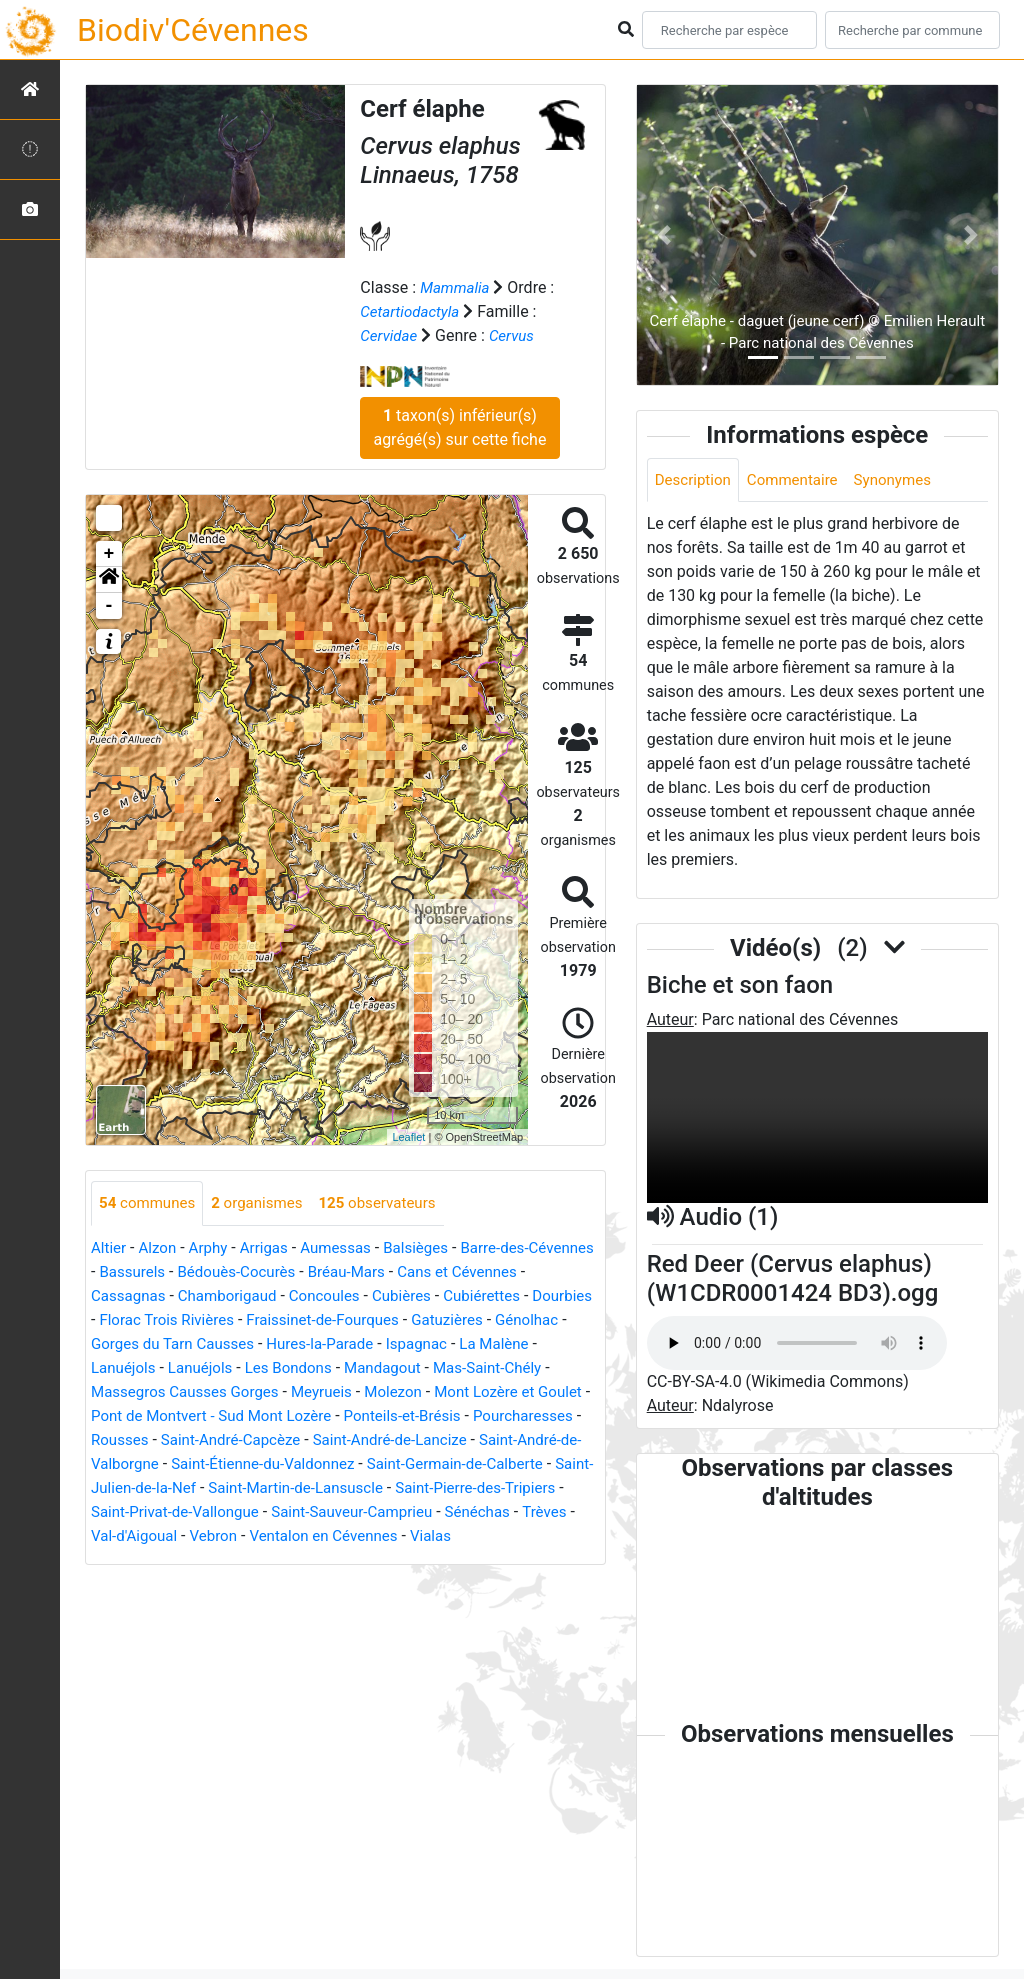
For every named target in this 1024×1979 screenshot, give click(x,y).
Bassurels (208, 1272)
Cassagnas (212, 1296)
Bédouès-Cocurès (317, 1272)
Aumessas (347, 1248)
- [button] (109, 606)
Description (695, 480)
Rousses (376, 1440)
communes (150, 1203)
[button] (109, 580)
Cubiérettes (132, 1320)
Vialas (346, 1560)
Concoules (418, 1296)
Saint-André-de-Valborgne (357, 1464)
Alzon (161, 1248)
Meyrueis (556, 1392)
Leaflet (408, 1137)
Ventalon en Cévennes (233, 1560)
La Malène (206, 1368)
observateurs (392, 1203)
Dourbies (216, 1320)
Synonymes (905, 480)
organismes (265, 1203)
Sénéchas (391, 1536)
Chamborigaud (316, 1296)
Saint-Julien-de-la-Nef (454, 1488)
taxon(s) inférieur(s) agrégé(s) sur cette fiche (459, 427)
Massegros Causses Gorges (411, 1392)
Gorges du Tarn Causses (345, 1344)
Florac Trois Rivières (332, 1320)
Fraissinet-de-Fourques (497, 1320)
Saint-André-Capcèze (494, 1440)
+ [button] (109, 554)
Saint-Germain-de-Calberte (271, 1488)
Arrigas (272, 1248)
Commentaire (800, 480)
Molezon (121, 1416)
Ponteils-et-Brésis (153, 1440)
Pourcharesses (281, 1440)
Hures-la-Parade (501, 1344)
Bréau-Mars (434, 1272)
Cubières (500, 1296)
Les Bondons (462, 1368)
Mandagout (131, 1392)
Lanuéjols (289, 1368)
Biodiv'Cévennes (193, 30)
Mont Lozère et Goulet (243, 1416)
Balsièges (432, 1248)
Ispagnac (123, 1368)
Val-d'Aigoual (544, 1536)
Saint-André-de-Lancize (173, 1464)
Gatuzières (129, 1344)
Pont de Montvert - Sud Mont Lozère (461, 1416)
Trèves (462, 1536)
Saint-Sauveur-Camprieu (259, 1536)
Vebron (116, 1560)
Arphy (213, 1248)
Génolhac (212, 1344)
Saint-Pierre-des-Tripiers (333, 1512)
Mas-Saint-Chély (242, 1392)
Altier (109, 1248)
